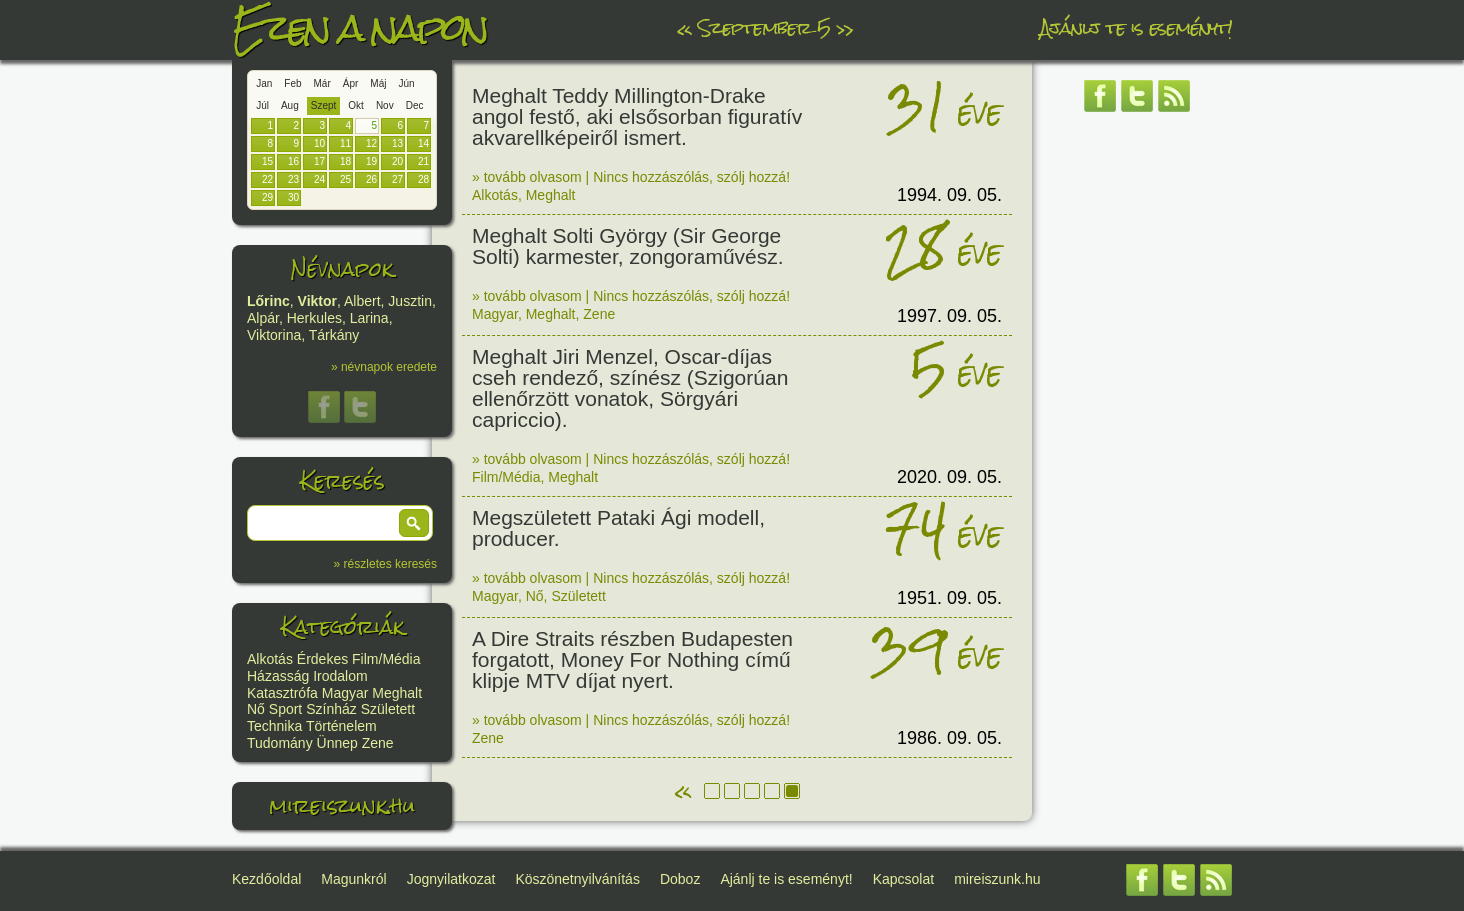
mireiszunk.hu (342, 805)
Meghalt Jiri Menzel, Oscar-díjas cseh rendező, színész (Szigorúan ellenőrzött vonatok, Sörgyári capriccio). (630, 388)
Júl (262, 105)
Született (388, 709)
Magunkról (353, 879)
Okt (356, 105)
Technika (274, 726)
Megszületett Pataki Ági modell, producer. (618, 528)
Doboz (680, 879)
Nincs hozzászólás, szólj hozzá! (691, 177)
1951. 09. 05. (949, 598)
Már (322, 83)
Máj (378, 83)
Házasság (278, 676)
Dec (415, 105)
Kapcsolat (903, 879)
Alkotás (270, 659)
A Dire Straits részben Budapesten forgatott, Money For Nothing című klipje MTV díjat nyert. (632, 659)
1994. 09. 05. (949, 195)
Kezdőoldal (266, 879)
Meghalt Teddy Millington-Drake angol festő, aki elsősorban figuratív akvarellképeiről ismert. (637, 116)
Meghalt (397, 693)
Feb (292, 83)
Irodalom (340, 676)
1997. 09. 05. (949, 316)
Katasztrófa (282, 693)
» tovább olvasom (527, 177)
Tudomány (280, 743)
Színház (331, 709)
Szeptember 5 (764, 27)
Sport (285, 709)
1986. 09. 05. (949, 738)
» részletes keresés (385, 564)
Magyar (345, 693)
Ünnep (337, 743)
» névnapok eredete (384, 367)
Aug (290, 105)
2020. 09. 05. (949, 477)
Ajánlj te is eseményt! (1136, 27)
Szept (324, 105)
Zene (378, 743)
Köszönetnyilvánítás (577, 879)
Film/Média (386, 659)
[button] (414, 523)
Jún (406, 83)
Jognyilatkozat (451, 879)
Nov (385, 105)
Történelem (341, 726)
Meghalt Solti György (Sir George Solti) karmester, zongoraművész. (628, 246)
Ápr (351, 83)
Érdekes (322, 659)
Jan (264, 83)
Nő (256, 709)
